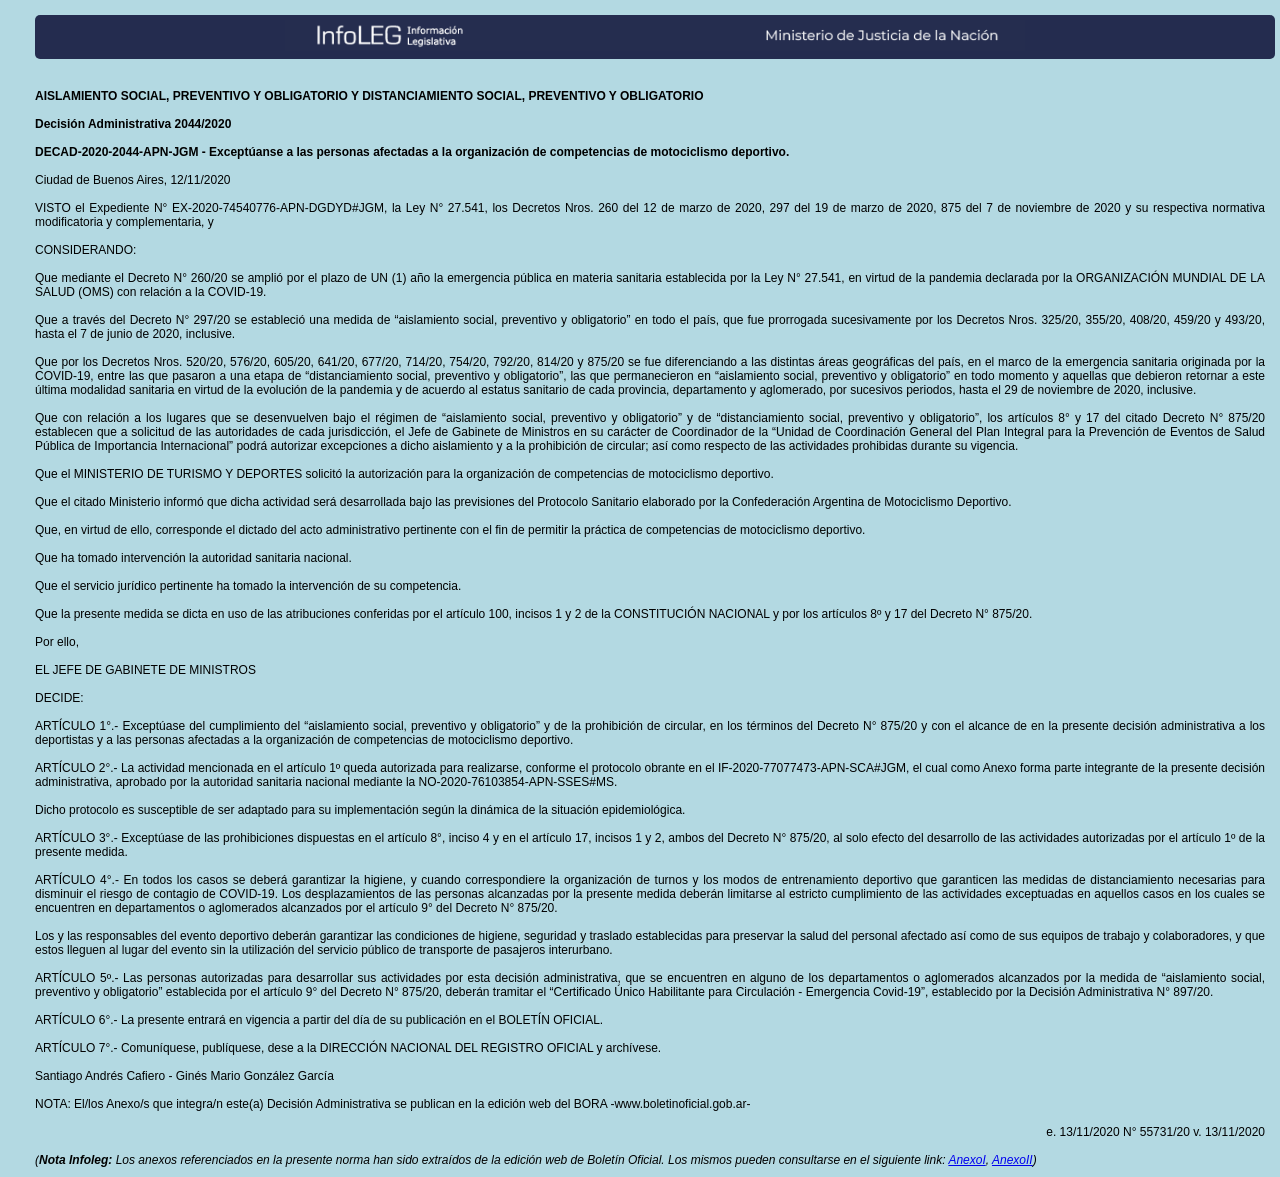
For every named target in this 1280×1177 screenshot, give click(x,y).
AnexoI (966, 1160)
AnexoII (1012, 1160)
